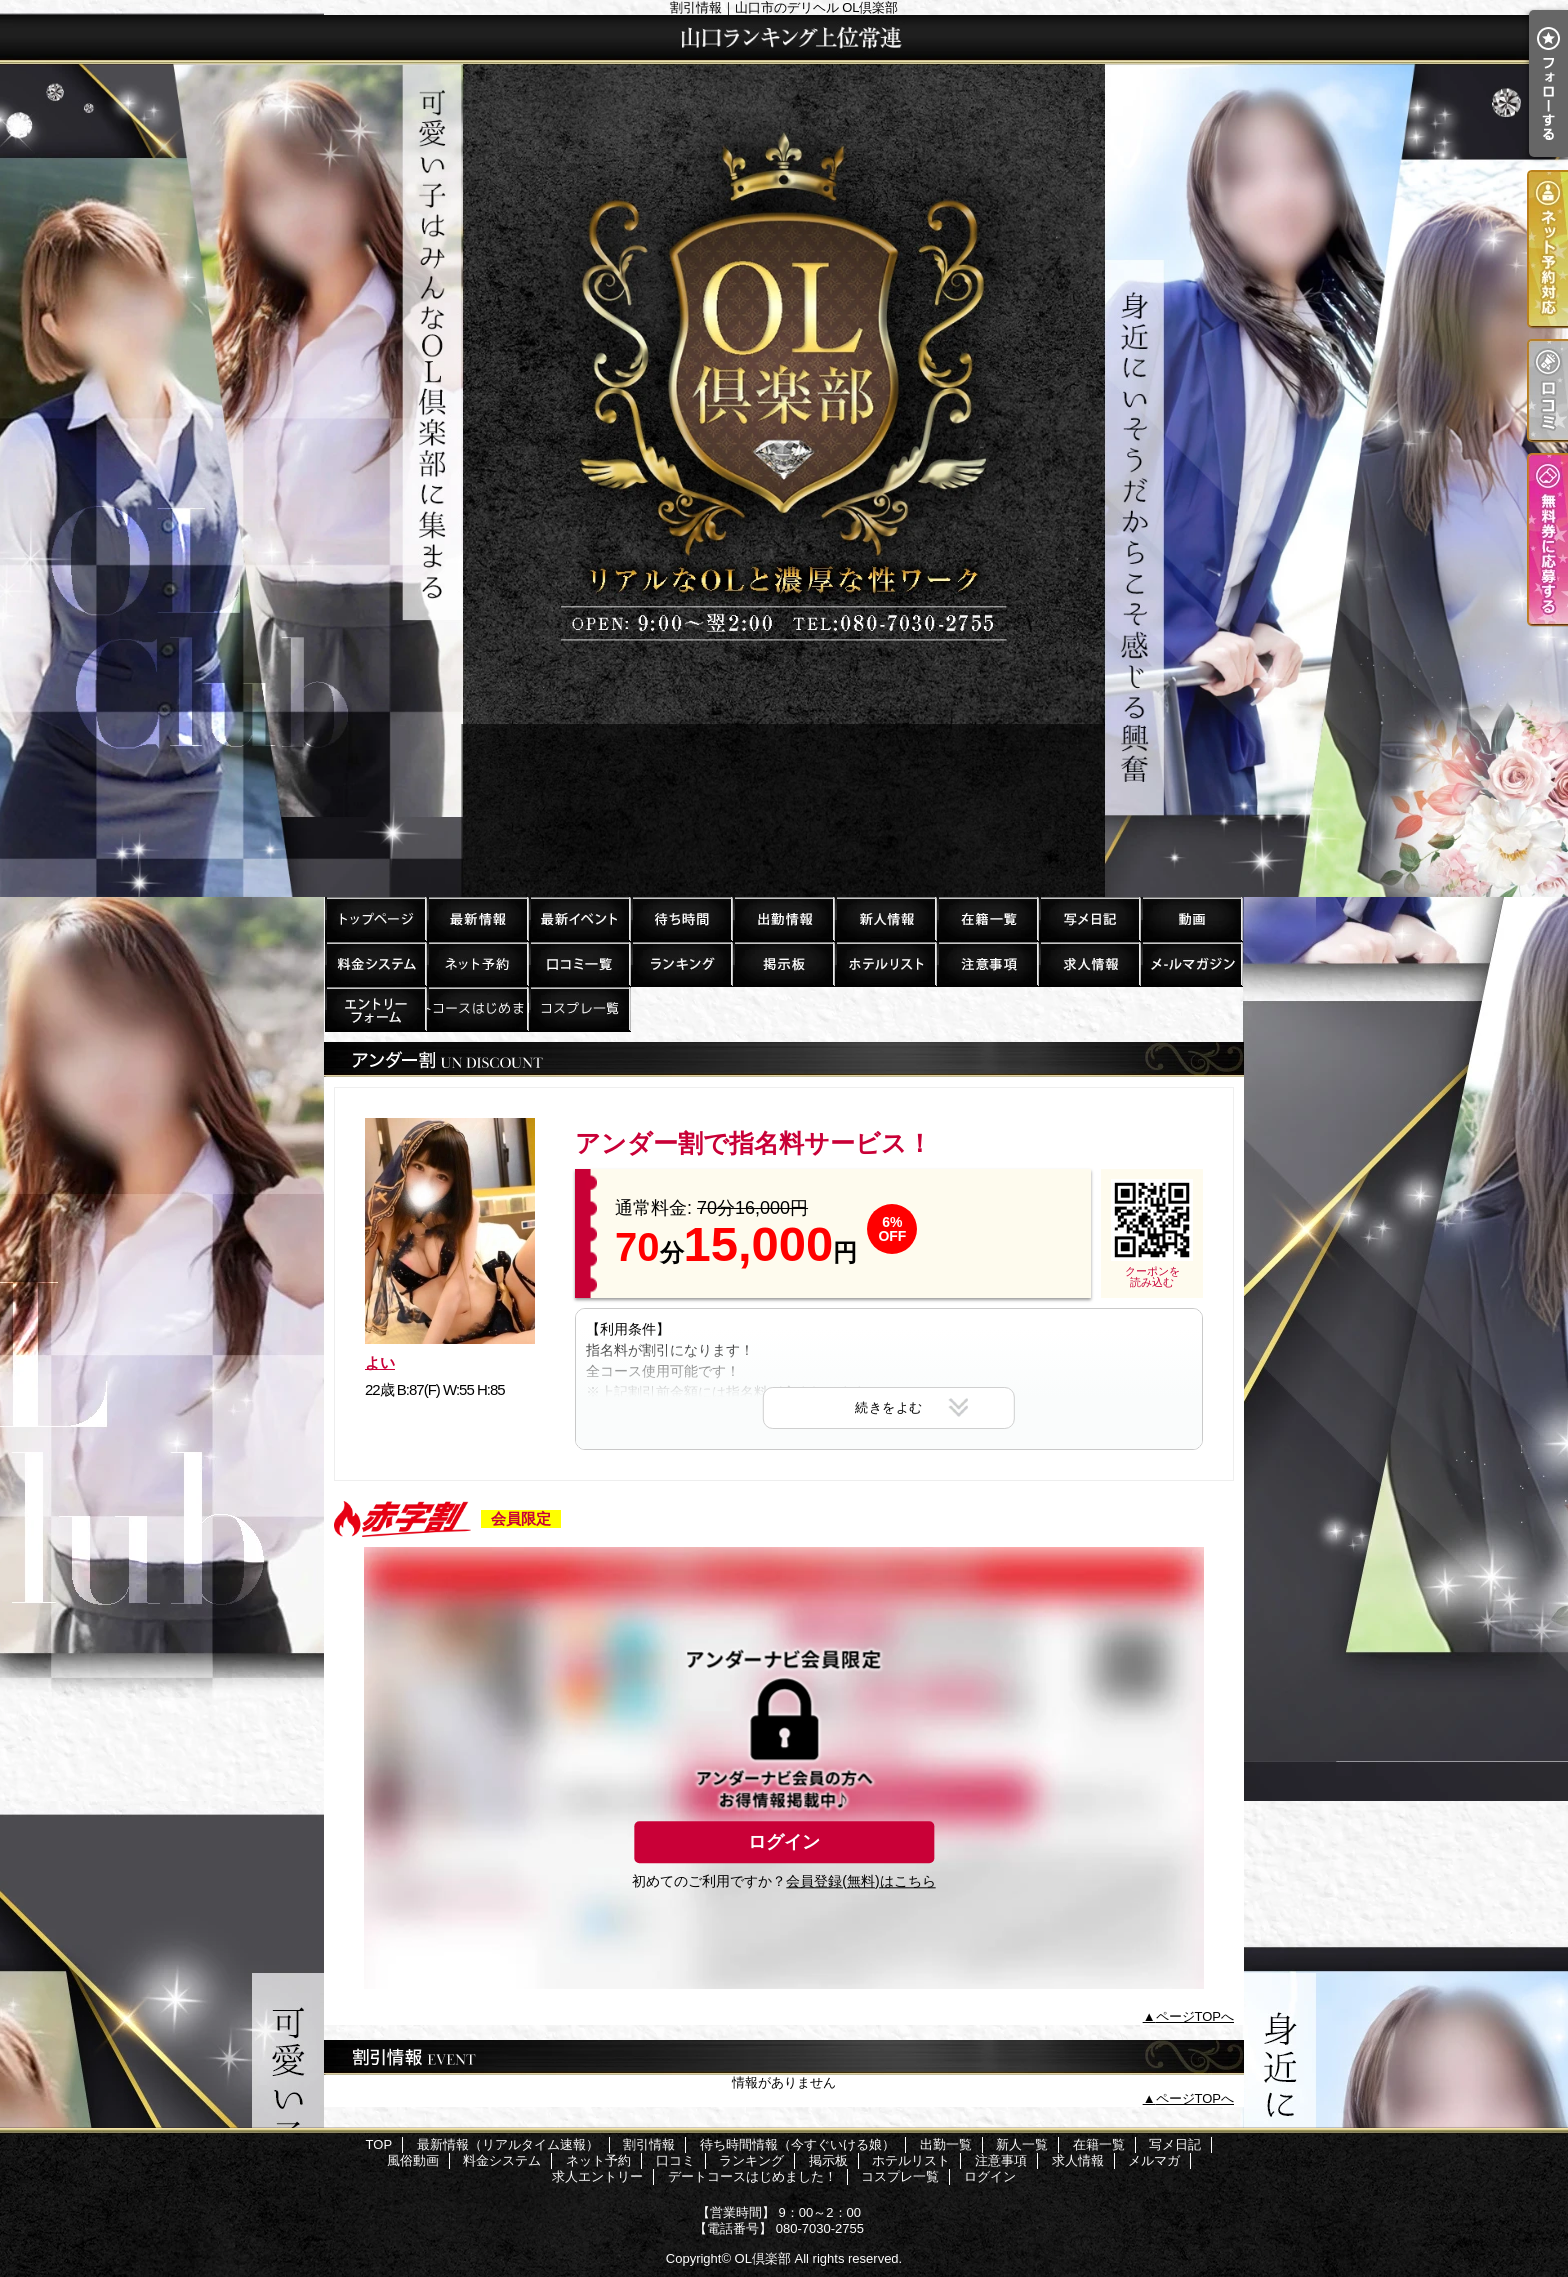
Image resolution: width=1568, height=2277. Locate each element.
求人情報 (1089, 963)
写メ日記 (1089, 918)
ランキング (681, 963)
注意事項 (987, 963)
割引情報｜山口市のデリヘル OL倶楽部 (784, 456)
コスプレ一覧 (579, 1008)
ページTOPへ (1195, 2016)
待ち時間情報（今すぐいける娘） (681, 918)
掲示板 (783, 963)
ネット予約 (477, 963)
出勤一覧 (783, 918)
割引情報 (579, 918)
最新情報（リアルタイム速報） (477, 918)
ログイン (784, 1842)
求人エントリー (375, 1008)
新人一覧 (885, 918)
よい (380, 1362)
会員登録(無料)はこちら (860, 1881)
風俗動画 (1191, 918)
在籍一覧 (987, 918)
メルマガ (1191, 963)
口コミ (579, 963)
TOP (375, 918)
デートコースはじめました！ (477, 1008)
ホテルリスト (885, 963)
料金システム (375, 963)
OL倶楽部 (763, 2258)
